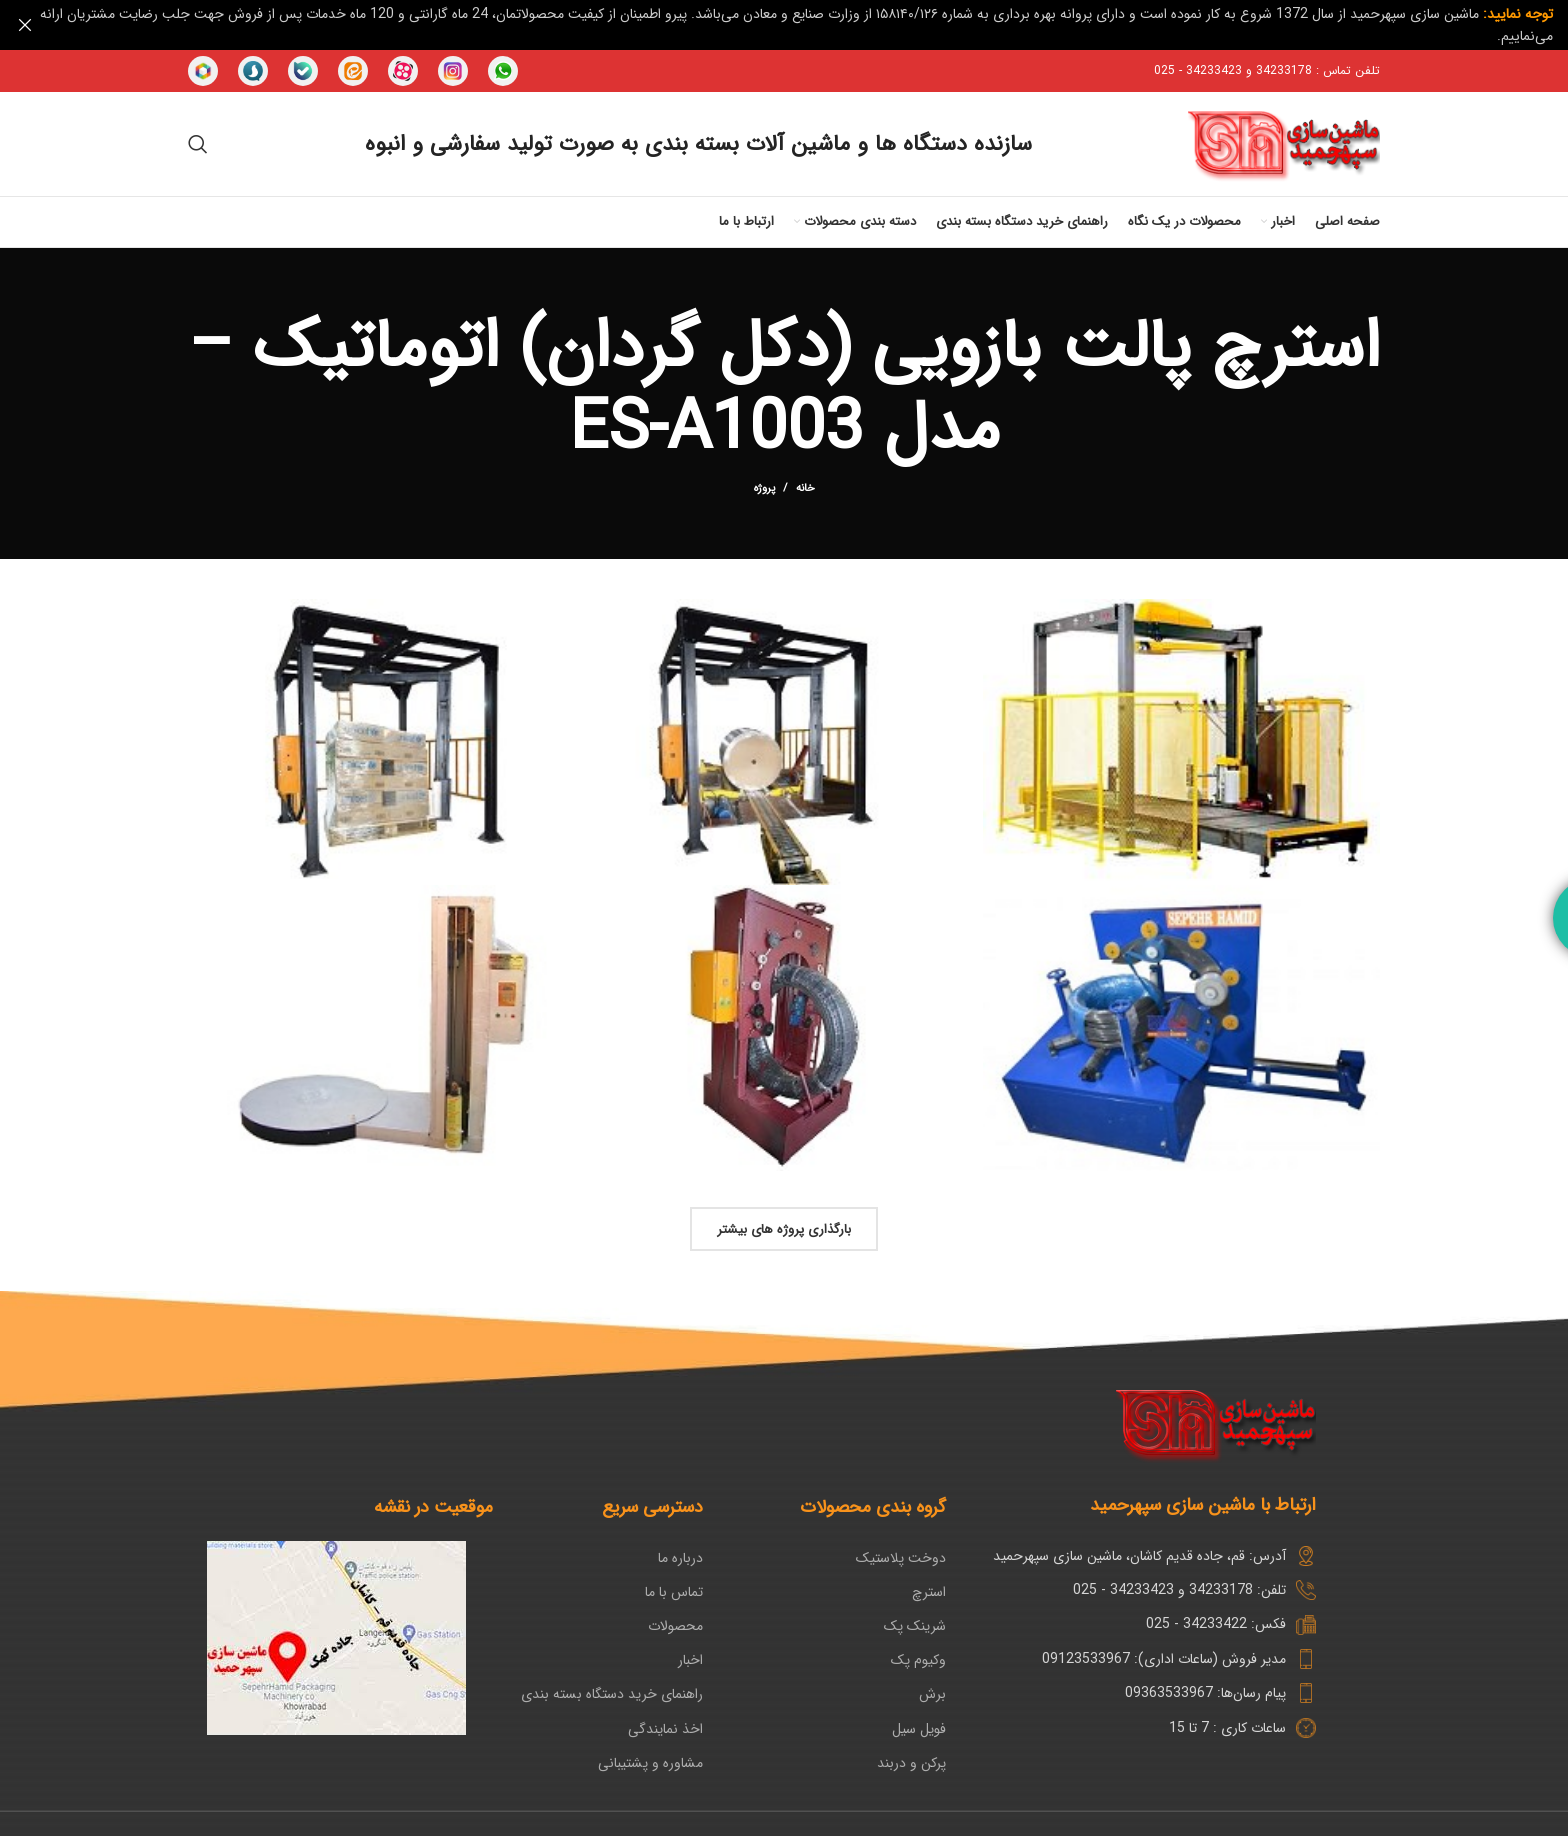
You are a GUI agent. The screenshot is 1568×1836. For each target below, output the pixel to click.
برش (932, 1694)
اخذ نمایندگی (665, 1728)
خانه (805, 488)
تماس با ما (674, 1591)
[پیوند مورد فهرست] (1146, 1589)
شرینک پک (915, 1625)
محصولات (675, 1625)
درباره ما (680, 1557)
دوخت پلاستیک (901, 1557)
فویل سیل (919, 1728)
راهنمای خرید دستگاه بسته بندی (612, 1694)
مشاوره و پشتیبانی (650, 1762)
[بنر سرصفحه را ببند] (25, 25)
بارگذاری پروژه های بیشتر (784, 1228)
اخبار (690, 1659)
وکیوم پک (918, 1659)
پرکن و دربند (911, 1762)
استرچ (929, 1591)
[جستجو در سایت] (198, 143)
